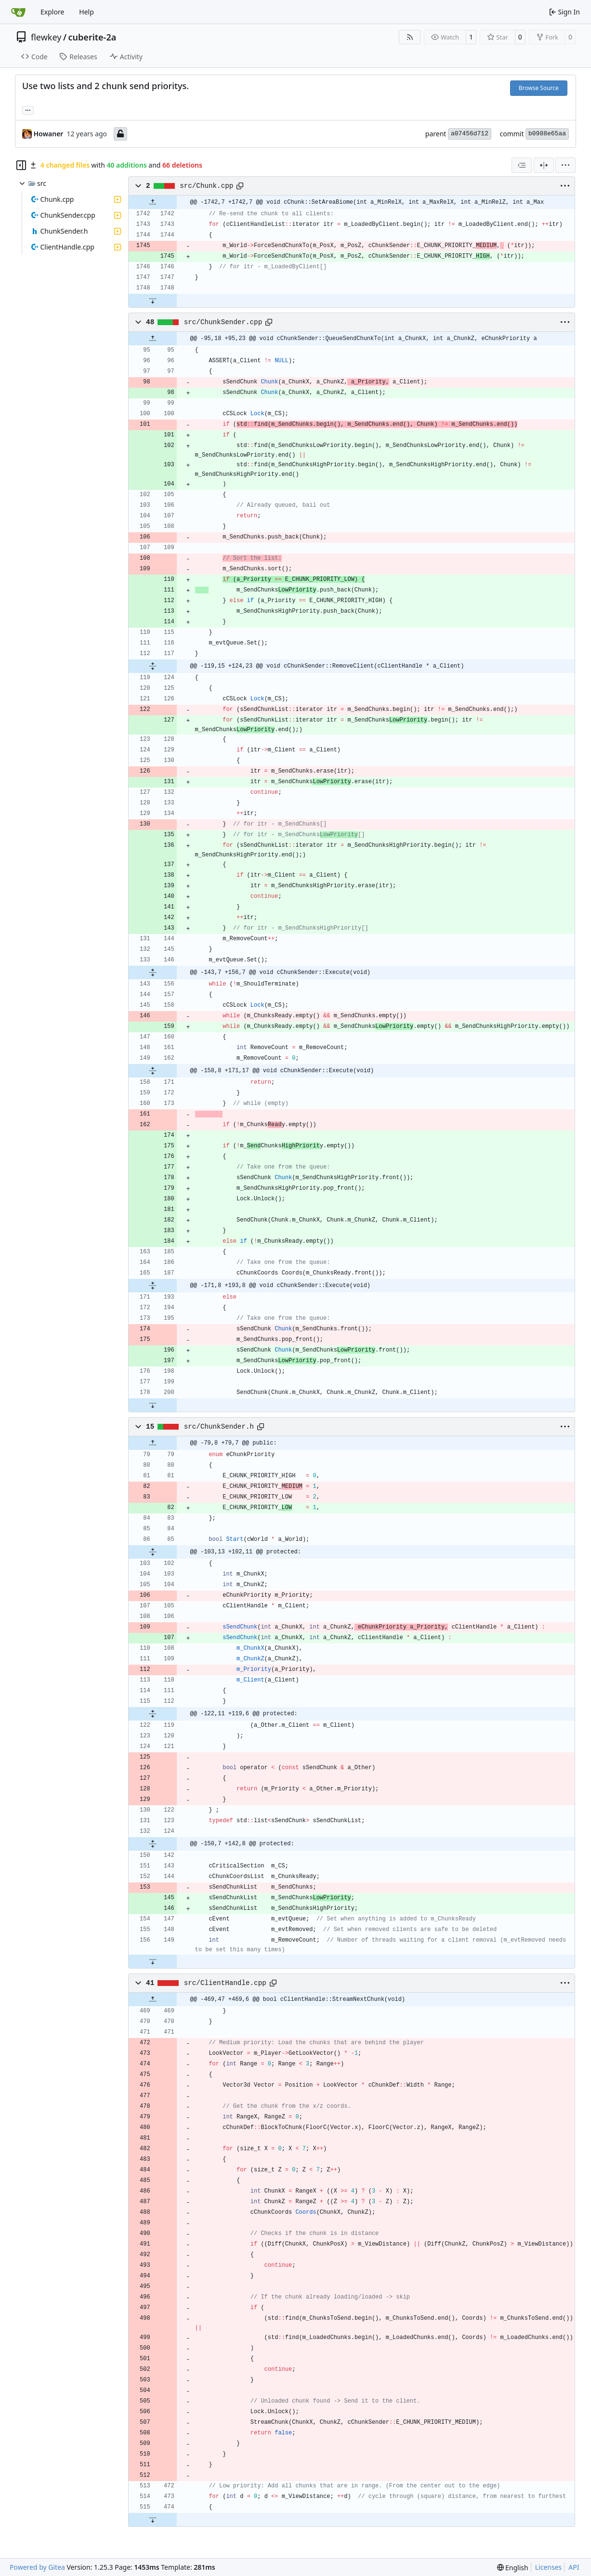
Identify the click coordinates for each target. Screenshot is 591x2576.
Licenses (548, 2567)
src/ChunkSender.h (219, 1427)
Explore (52, 11)
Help (86, 11)
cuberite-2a (92, 37)
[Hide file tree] (21, 165)
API (573, 2567)
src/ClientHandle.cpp (225, 1983)
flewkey (46, 37)
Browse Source (539, 88)
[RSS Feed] (410, 37)
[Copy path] (240, 186)
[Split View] (544, 165)
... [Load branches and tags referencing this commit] (28, 109)
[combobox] (522, 165)
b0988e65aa (547, 133)
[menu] (565, 165)
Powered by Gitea (37, 2567)
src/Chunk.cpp (206, 186)
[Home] (18, 12)
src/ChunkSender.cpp (223, 322)
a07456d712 (469, 133)
